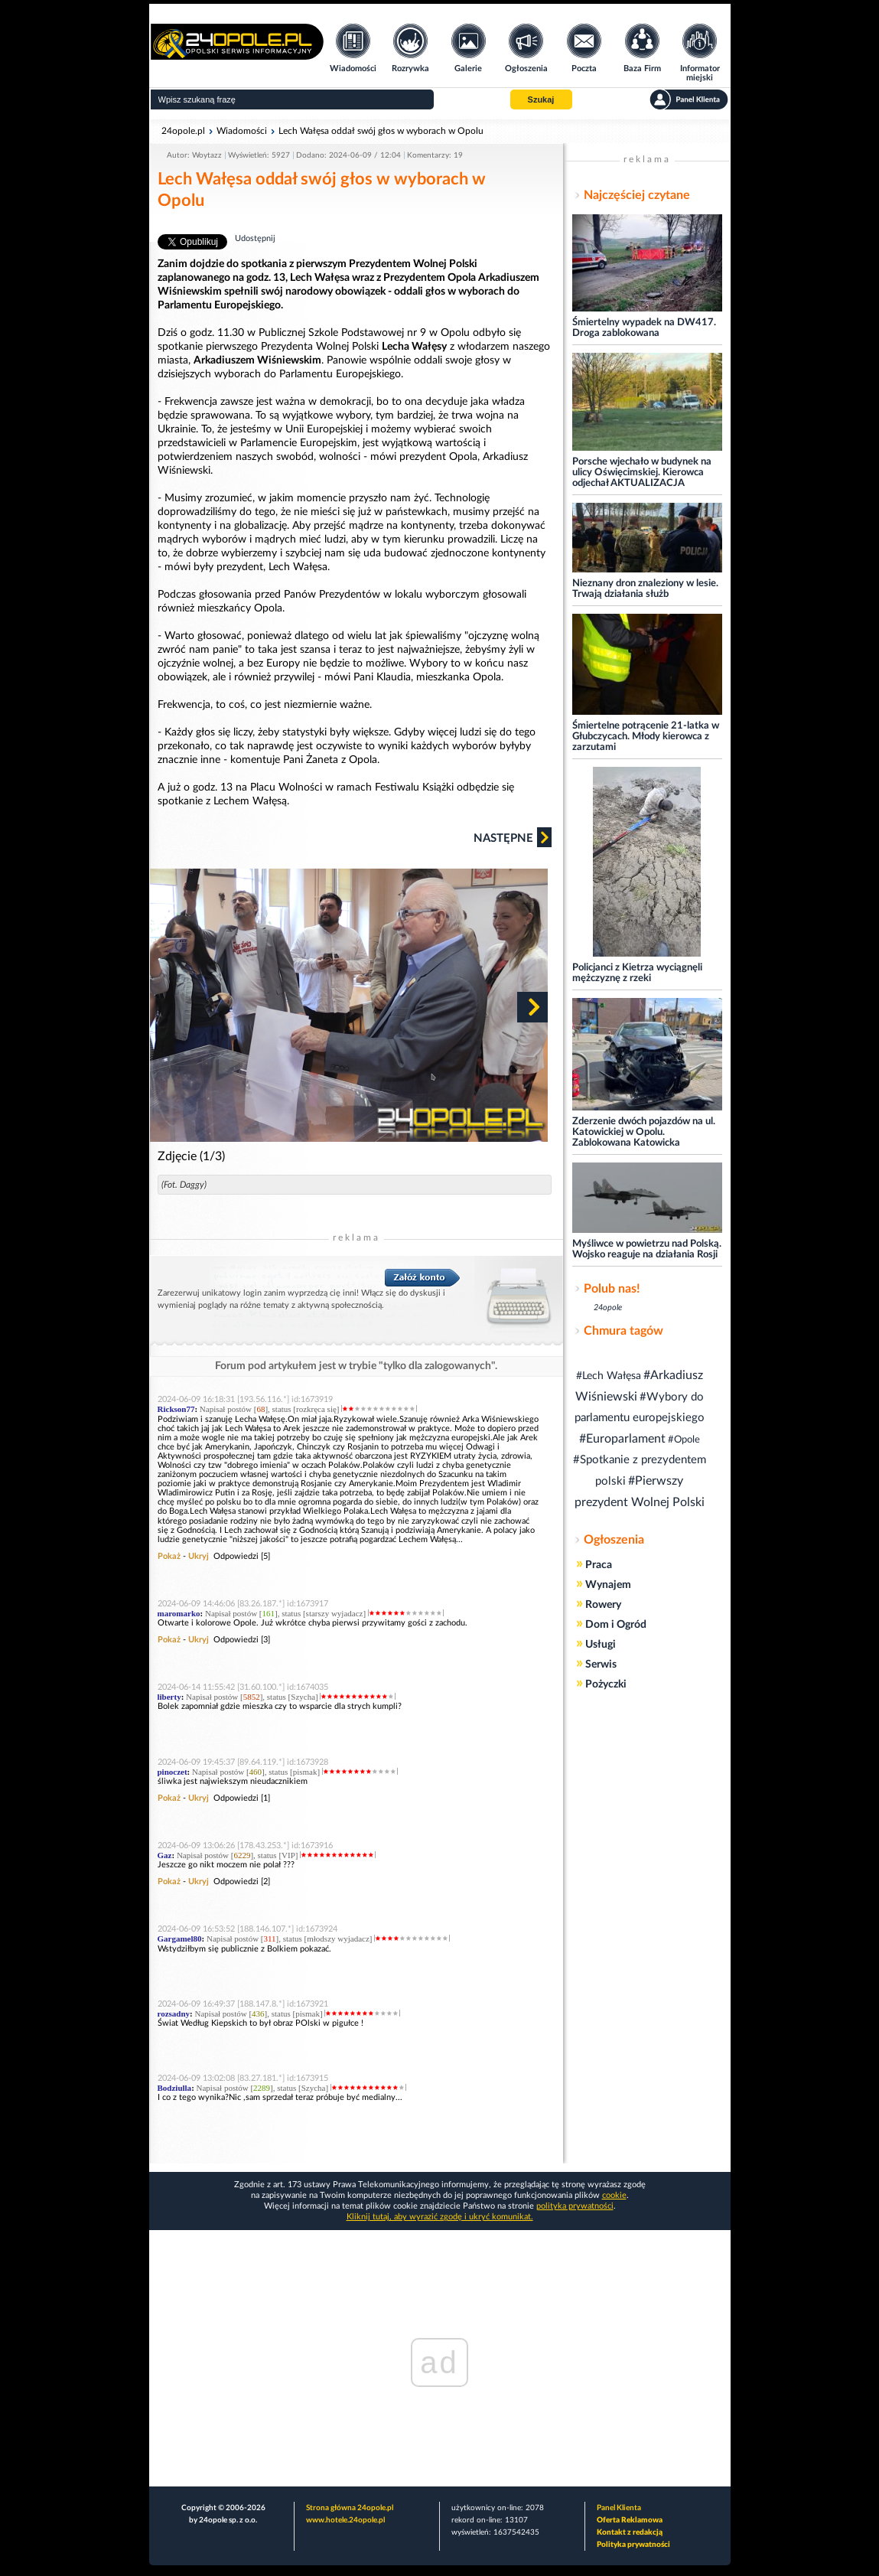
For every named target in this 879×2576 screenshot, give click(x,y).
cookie (614, 2195)
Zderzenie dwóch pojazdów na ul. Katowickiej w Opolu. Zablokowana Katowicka (643, 1132)
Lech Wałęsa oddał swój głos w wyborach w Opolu (380, 130)
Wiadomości (241, 130)
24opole (608, 1307)
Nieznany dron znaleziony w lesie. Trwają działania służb (645, 589)
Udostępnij (255, 238)
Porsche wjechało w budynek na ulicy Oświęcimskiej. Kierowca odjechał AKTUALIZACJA (641, 472)
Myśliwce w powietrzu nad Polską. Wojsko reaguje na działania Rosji (646, 1249)
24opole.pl (183, 130)
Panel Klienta (619, 2508)
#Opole (684, 1440)
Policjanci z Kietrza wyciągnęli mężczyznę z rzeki (637, 973)
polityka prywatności (575, 2206)
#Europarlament (622, 1439)
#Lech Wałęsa (608, 1376)
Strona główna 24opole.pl (349, 2508)
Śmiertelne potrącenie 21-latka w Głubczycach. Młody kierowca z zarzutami (645, 736)
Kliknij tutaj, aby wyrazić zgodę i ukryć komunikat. (440, 2216)
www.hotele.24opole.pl (345, 2520)
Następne (513, 837)
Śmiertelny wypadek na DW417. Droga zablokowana (644, 328)
